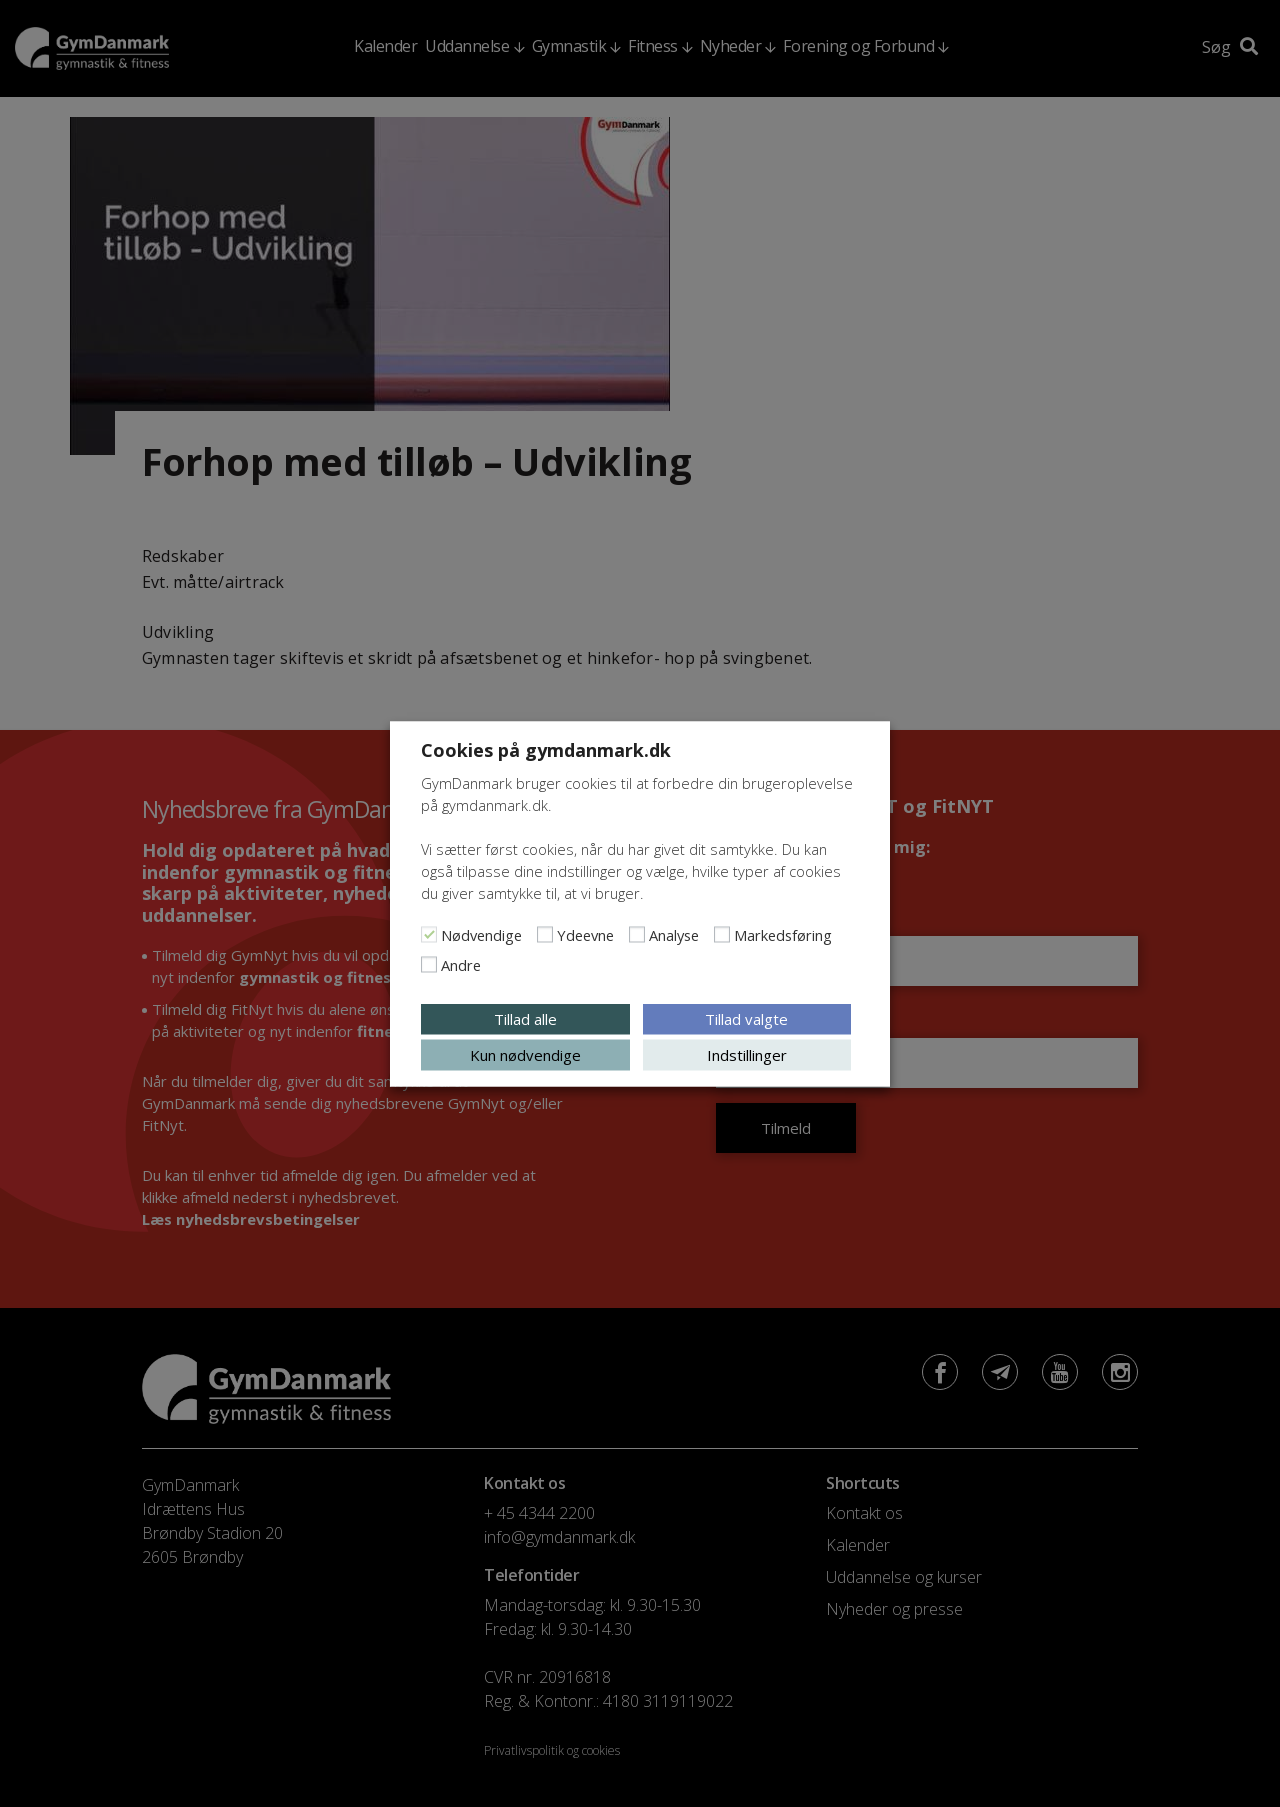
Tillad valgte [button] (746, 1018)
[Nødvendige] (429, 934)
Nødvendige (481, 934)
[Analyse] (637, 934)
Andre (461, 964)
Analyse (674, 934)
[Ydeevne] (545, 934)
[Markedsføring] (722, 934)
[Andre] (429, 964)
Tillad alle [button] (525, 1018)
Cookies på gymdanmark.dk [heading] (546, 749)
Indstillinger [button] (747, 1054)
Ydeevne (585, 934)
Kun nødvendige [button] (525, 1054)
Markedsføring (783, 934)
